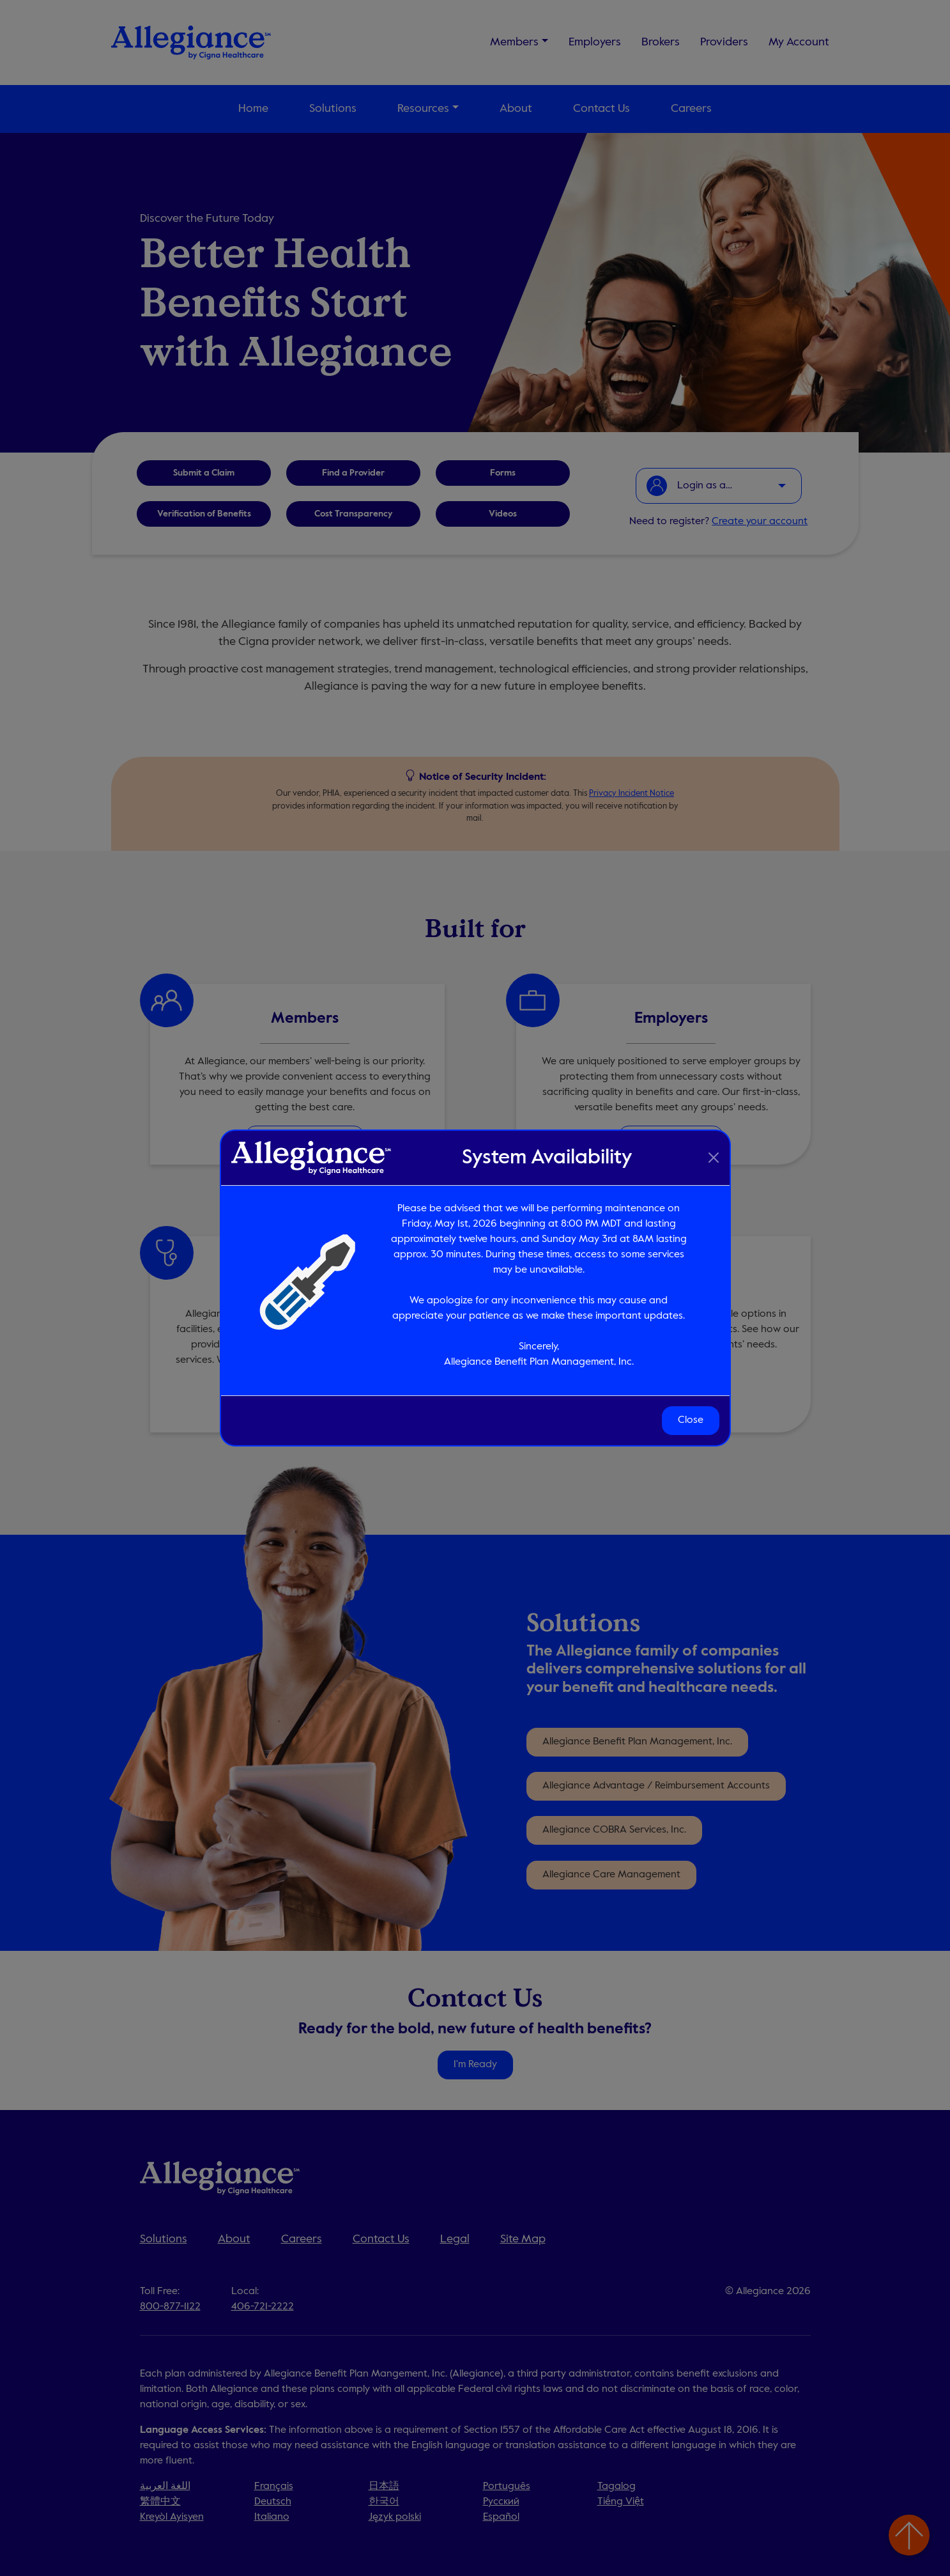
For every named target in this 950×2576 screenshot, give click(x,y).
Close (690, 1420)
